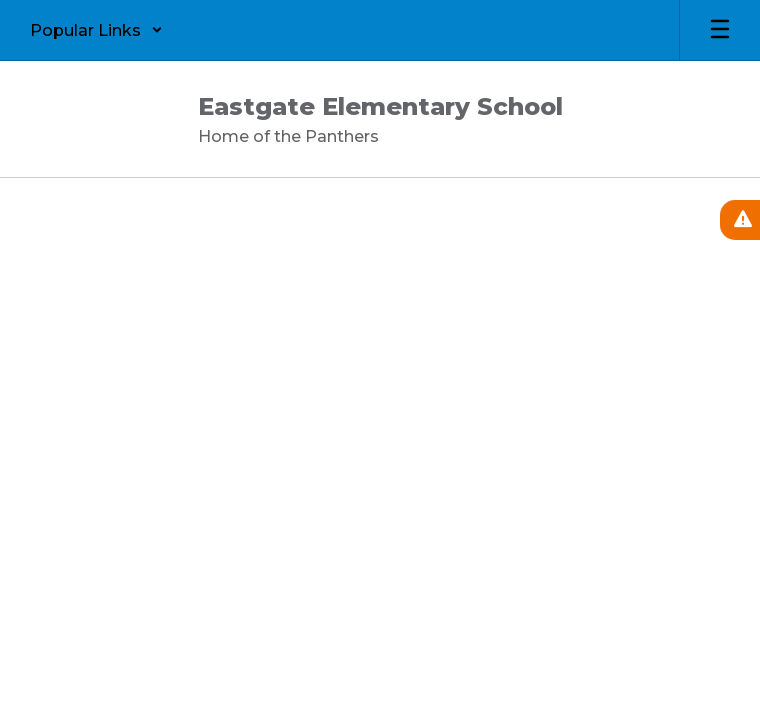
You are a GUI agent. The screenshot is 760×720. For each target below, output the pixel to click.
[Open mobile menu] (720, 30)
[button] (96, 30)
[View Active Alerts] (740, 220)
